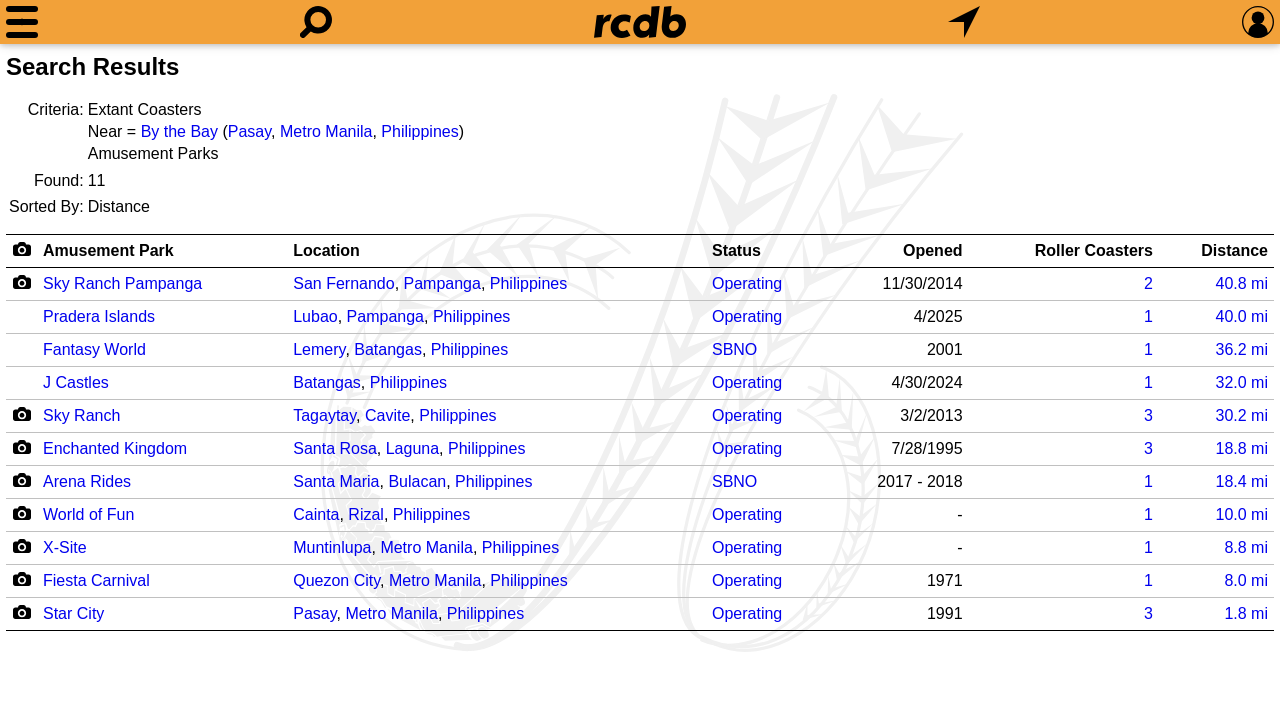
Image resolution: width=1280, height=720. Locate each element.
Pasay (249, 131)
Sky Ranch (81, 415)
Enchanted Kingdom (115, 448)
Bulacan (417, 481)
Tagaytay (324, 415)
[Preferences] (1258, 22)
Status (736, 250)
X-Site (65, 547)
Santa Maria (336, 481)
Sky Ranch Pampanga (122, 283)
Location (326, 250)
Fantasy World (94, 349)
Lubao (315, 316)
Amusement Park (108, 250)
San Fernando (343, 283)
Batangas (388, 349)
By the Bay (179, 131)
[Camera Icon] (21, 282)
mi (1242, 283)
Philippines (419, 131)
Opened (933, 250)
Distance (1234, 250)
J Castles (76, 382)
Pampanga (442, 283)
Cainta (316, 514)
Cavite (387, 415)
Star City (73, 613)
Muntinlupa (332, 547)
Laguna (412, 448)
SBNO (734, 349)
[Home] (640, 22)
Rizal (366, 514)
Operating (747, 283)
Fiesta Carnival (96, 580)
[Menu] (22, 22)
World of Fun (88, 514)
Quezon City (336, 580)
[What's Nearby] (964, 22)
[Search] (316, 22)
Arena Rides (87, 481)
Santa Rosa (335, 448)
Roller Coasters (1094, 250)
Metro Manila (326, 131)
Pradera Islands (99, 316)
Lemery (319, 349)
